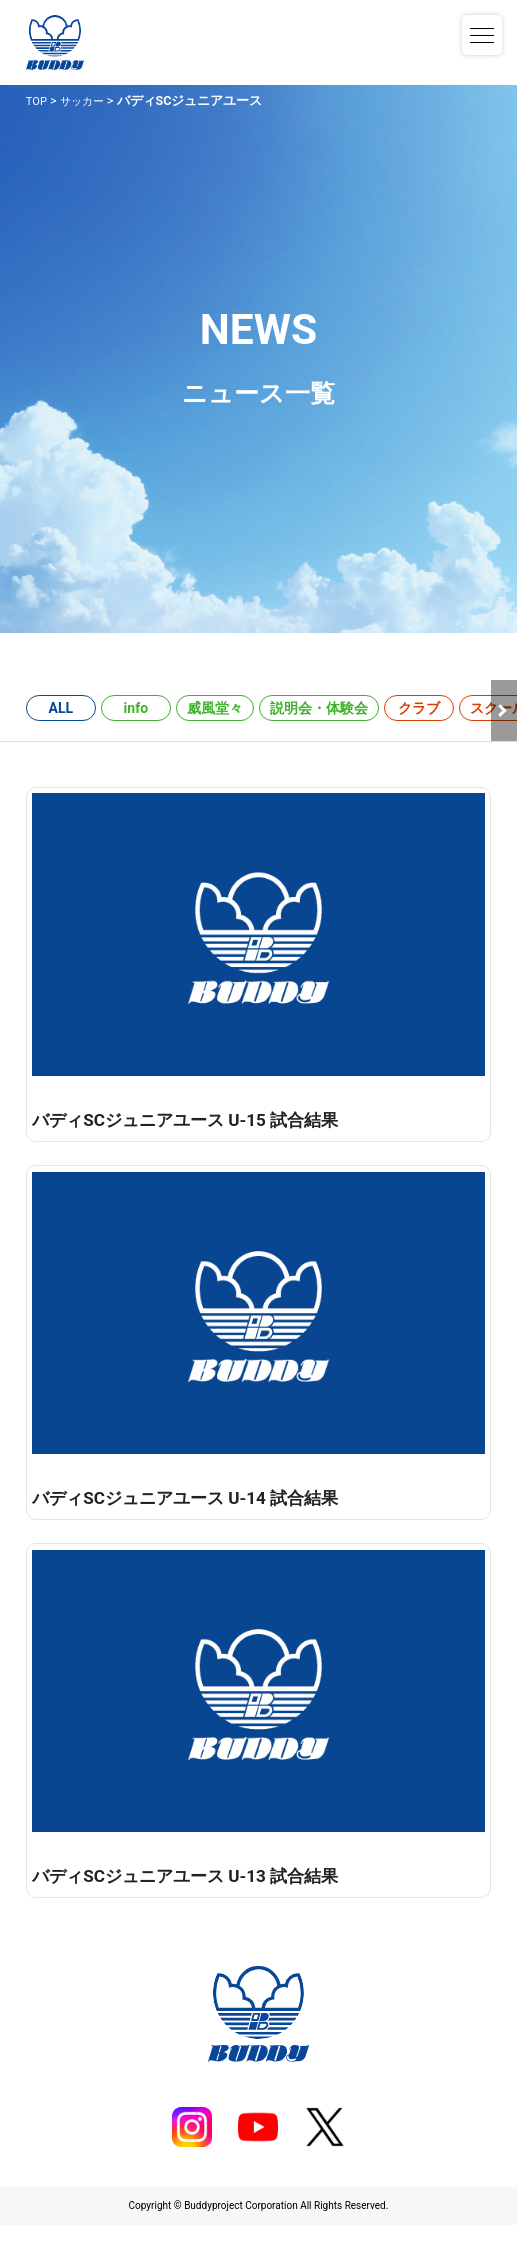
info (136, 708)
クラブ (419, 708)
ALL (61, 708)
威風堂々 (215, 708)
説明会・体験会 (319, 708)
